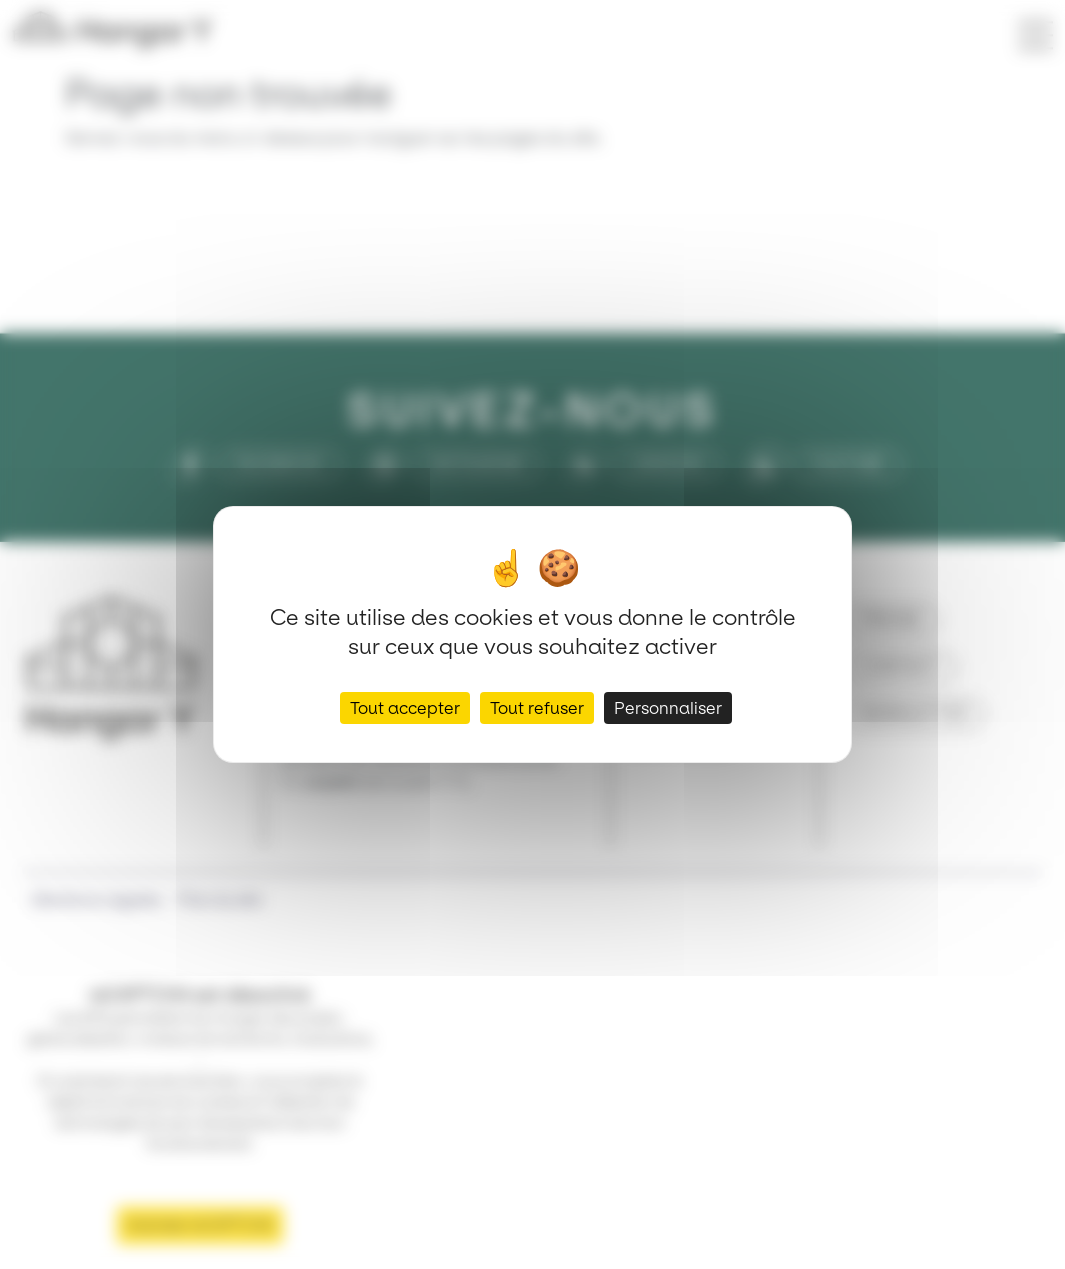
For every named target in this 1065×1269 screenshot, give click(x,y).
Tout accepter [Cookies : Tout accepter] (405, 708)
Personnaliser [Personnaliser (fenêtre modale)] (668, 708)
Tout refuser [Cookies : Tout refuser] (537, 708)
